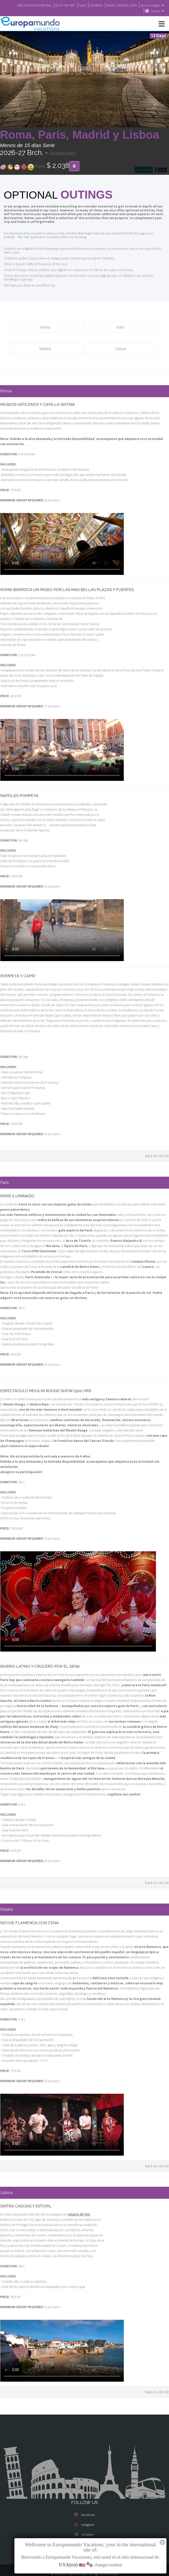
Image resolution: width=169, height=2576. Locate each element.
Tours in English (128, 11)
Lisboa (121, 345)
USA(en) (157, 11)
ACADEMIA (120, 5)
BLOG (106, 5)
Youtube (84, 2527)
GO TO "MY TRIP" (87, 5)
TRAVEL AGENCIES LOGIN (148, 5)
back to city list (157, 1148)
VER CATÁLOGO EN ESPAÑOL (53, 5)
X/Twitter (84, 2517)
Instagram (84, 2507)
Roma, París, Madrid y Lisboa (79, 134)
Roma (45, 324)
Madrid (45, 345)
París (121, 324)
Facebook (84, 2497)
